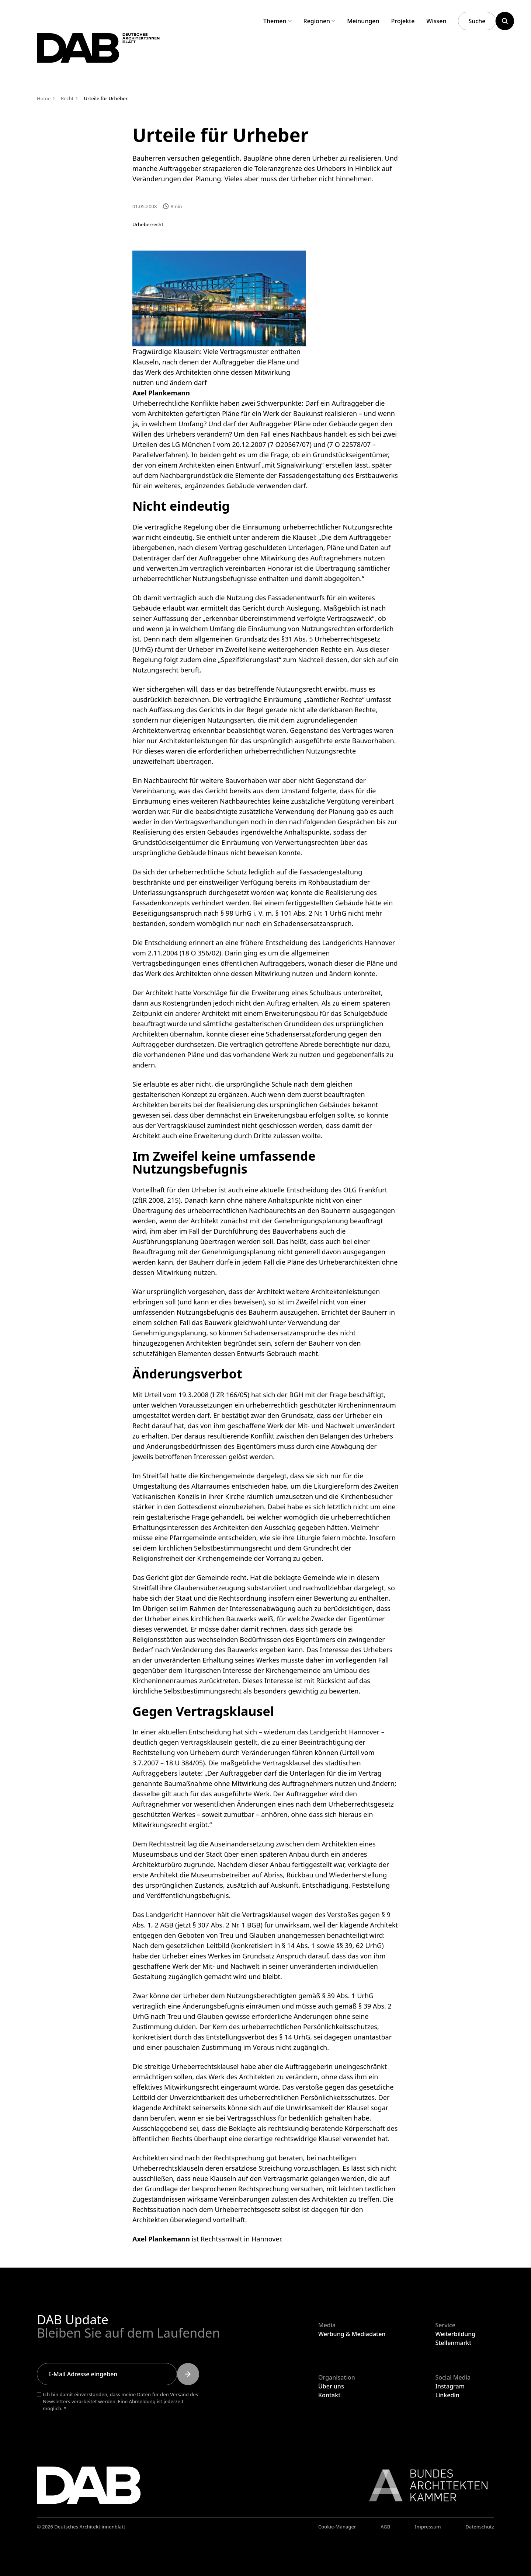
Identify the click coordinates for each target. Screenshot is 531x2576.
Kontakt (329, 2395)
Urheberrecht (147, 224)
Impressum (428, 2526)
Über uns (331, 2386)
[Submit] (188, 2374)
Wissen (436, 21)
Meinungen (363, 21)
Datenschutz (479, 2526)
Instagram (449, 2386)
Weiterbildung (455, 2334)
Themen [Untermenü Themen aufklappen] (277, 21)
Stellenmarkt (453, 2343)
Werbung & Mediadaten (351, 2334)
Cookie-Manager (337, 2526)
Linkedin (447, 2395)
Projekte (403, 21)
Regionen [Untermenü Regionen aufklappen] (319, 21)
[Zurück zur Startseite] (117, 54)
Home (44, 98)
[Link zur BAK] (424, 2485)
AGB (385, 2526)
